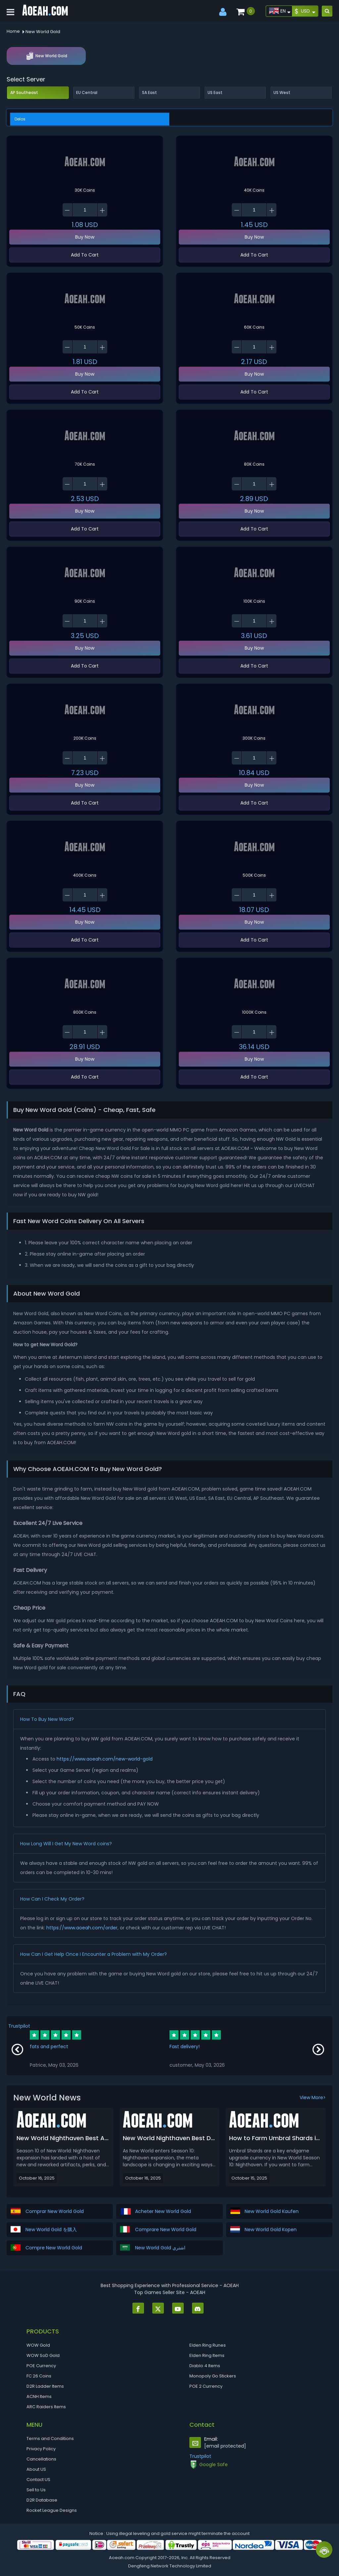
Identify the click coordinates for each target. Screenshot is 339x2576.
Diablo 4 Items (204, 2366)
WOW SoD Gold (43, 2355)
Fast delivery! (185, 2046)
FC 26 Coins (38, 2376)
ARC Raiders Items (46, 2407)
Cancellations (41, 2459)
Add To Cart (85, 255)
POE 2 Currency (205, 2386)
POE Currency (41, 2366)
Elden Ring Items (206, 2355)
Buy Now (84, 237)
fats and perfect (49, 2046)
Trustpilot (19, 2026)
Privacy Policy (41, 2449)
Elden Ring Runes (207, 2345)
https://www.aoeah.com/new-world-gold (105, 1759)
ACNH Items (39, 2396)
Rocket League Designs (51, 2510)
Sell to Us (36, 2490)
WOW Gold (38, 2345)
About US (36, 2469)
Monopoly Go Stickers (212, 2376)
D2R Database (41, 2500)
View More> (313, 2097)
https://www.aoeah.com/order (82, 1927)
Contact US (38, 2479)
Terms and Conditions (50, 2438)
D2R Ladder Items (45, 2386)
